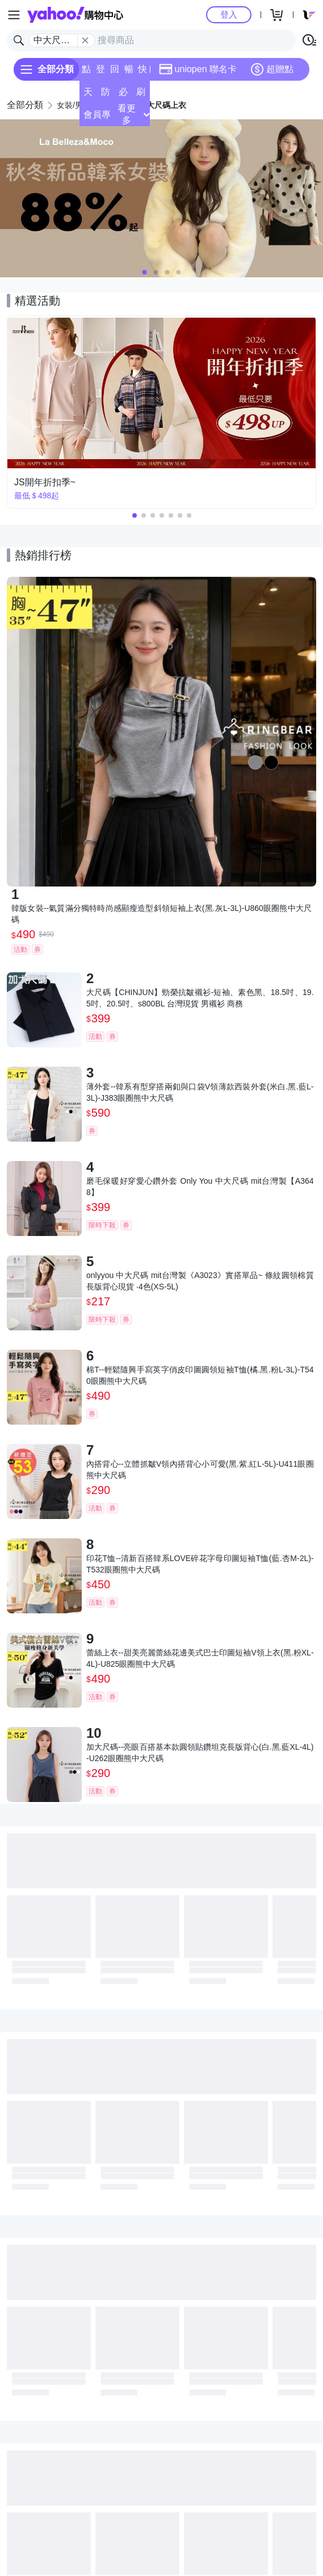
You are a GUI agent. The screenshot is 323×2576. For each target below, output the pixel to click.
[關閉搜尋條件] (85, 40)
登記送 (100, 72)
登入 (228, 14)
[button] (144, 272)
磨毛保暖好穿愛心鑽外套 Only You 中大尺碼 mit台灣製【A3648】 (200, 1186)
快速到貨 (142, 72)
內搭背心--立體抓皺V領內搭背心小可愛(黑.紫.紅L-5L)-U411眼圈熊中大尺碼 (200, 1469)
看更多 (133, 114)
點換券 (86, 72)
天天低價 (88, 95)
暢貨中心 (128, 72)
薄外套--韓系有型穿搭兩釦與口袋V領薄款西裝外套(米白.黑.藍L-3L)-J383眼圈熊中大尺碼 (200, 1092)
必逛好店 (123, 95)
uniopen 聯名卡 (198, 69)
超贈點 (271, 69)
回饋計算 (114, 72)
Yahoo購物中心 (75, 15)
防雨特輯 (105, 95)
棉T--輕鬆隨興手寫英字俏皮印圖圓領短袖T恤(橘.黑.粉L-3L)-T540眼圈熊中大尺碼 (200, 1375)
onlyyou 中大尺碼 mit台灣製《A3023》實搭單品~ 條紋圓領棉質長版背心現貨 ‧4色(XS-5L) (200, 1281)
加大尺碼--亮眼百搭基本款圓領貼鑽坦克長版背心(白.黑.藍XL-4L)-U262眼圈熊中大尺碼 (200, 1752)
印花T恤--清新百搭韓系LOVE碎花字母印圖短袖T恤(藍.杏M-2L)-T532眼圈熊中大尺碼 (200, 1564)
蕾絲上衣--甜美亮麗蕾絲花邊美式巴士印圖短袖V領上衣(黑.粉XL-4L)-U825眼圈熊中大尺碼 (200, 1658)
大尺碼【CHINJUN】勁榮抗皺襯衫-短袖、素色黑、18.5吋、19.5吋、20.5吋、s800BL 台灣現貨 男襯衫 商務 (200, 998)
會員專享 (97, 118)
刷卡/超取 (140, 95)
